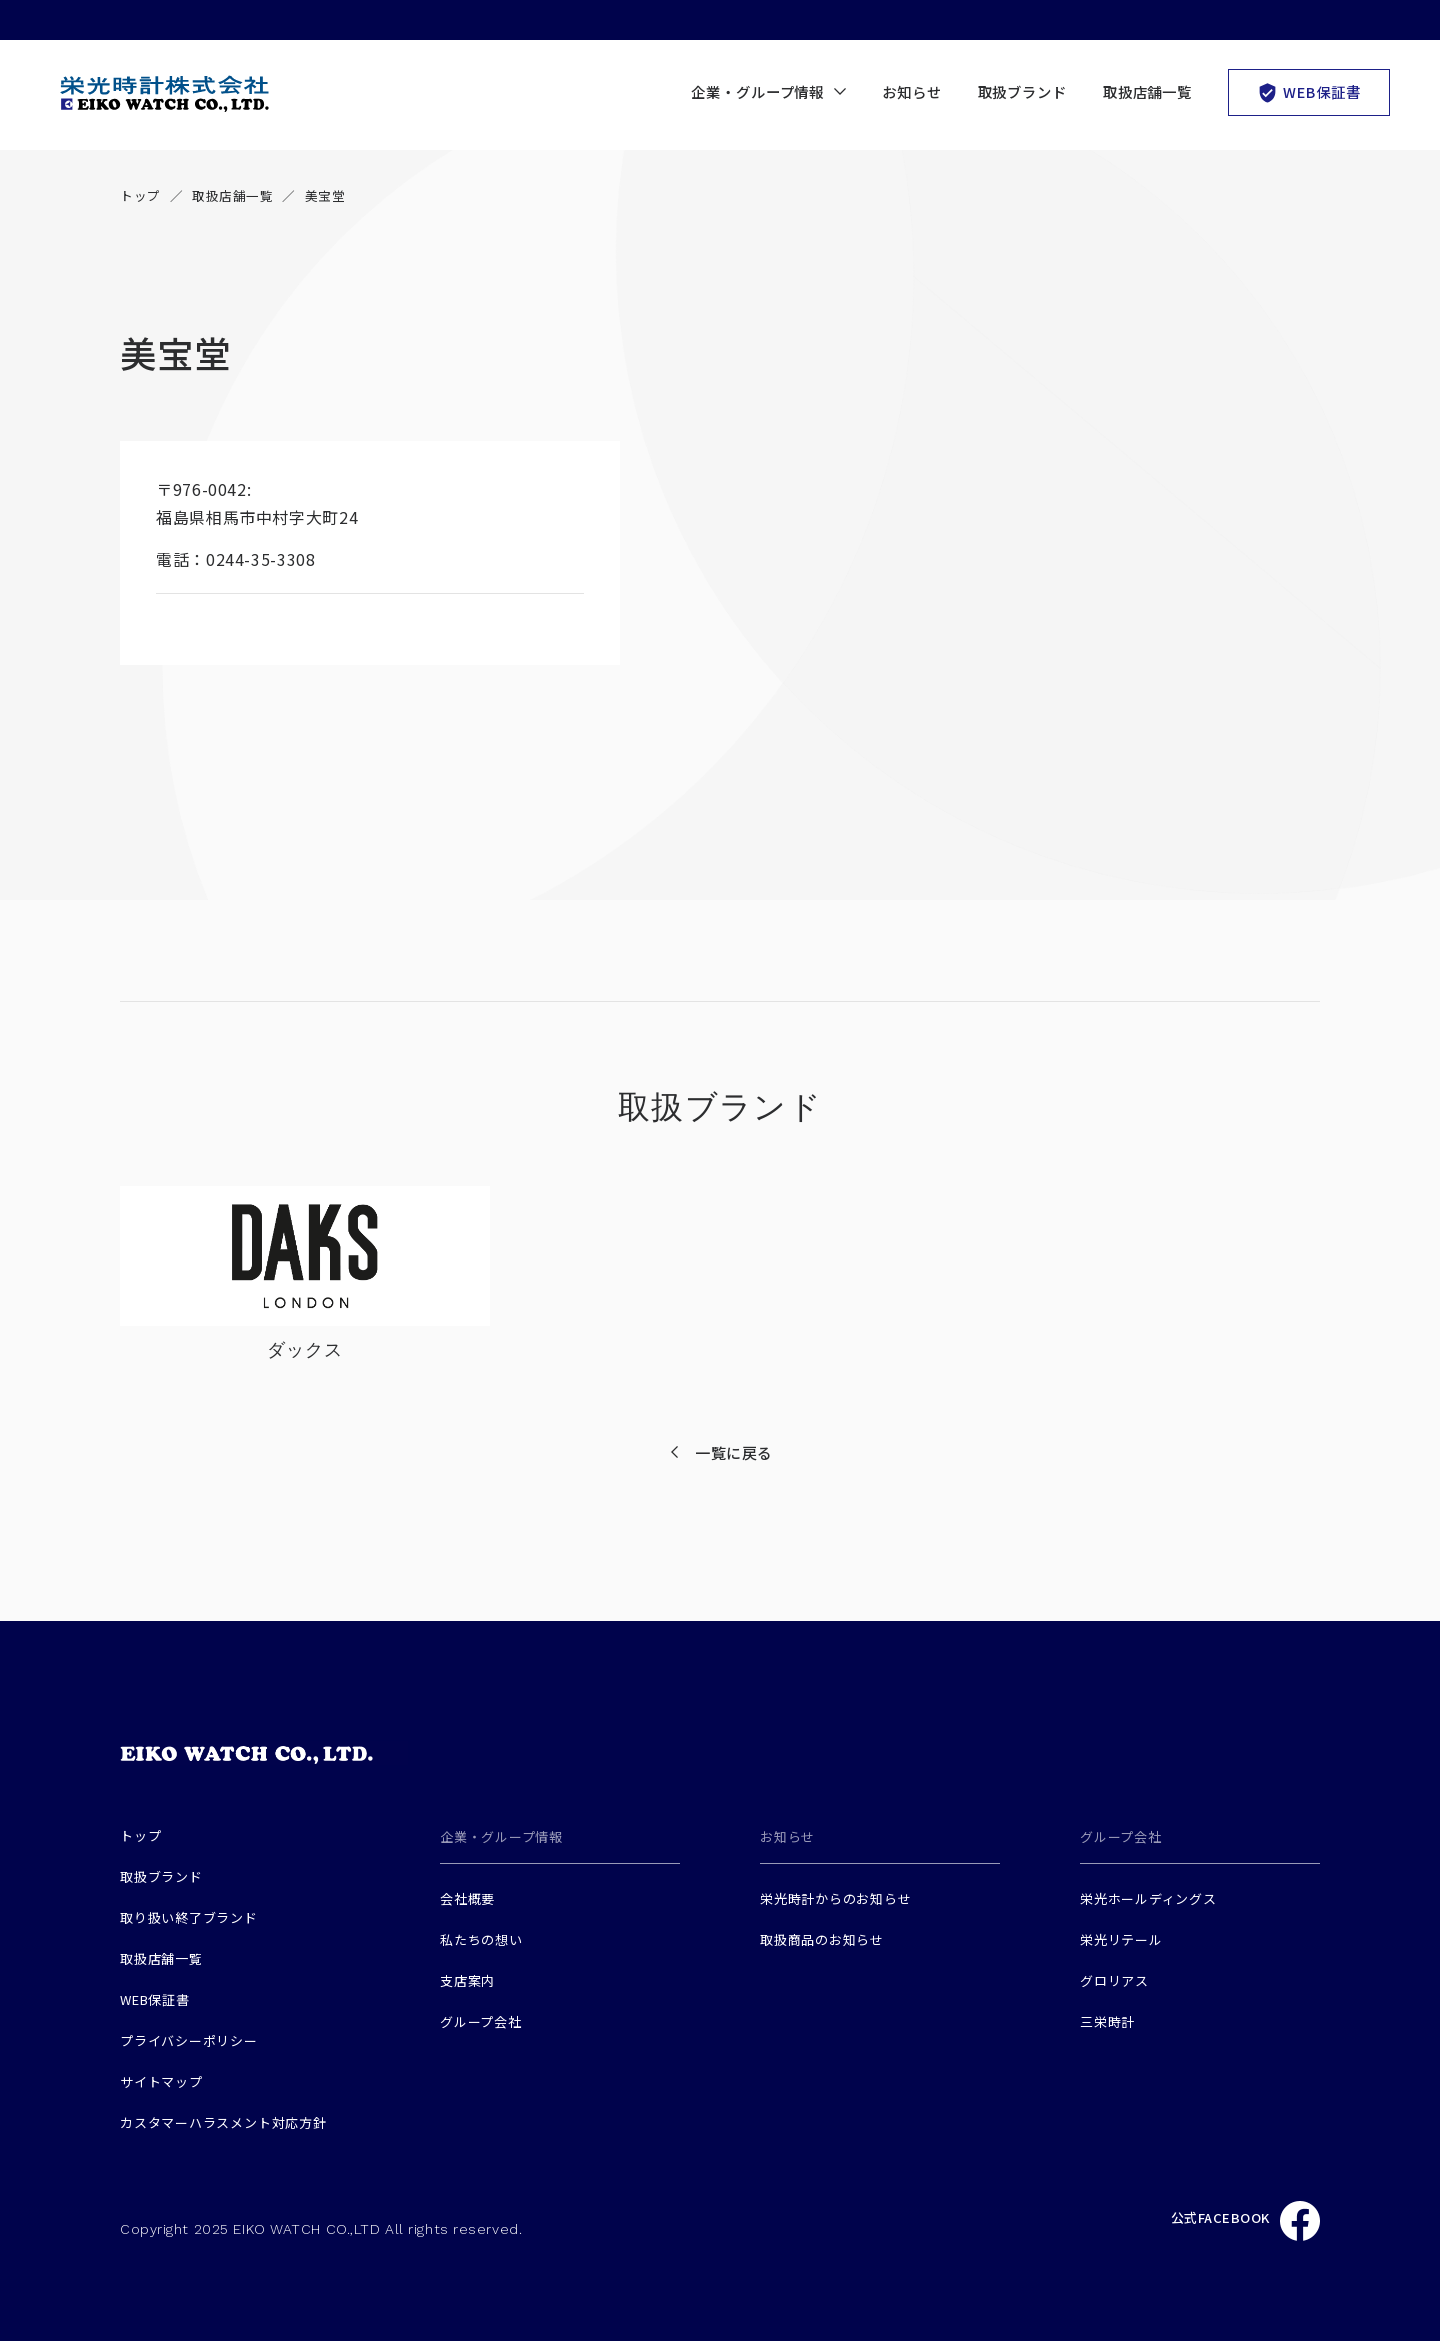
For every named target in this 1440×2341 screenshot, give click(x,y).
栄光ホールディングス (1148, 1898)
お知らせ (911, 91)
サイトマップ (161, 2081)
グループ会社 (481, 2021)
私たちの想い (481, 1939)
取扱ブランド (1022, 91)
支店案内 (467, 1980)
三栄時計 (1107, 2021)
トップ (140, 195)
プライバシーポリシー (189, 2040)
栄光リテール (1121, 1939)
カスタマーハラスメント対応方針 (223, 2122)
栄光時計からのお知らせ (836, 1898)
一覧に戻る (734, 1452)
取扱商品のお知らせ (822, 1939)
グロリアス (1114, 1980)
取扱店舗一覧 (1147, 91)
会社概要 (467, 1898)
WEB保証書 (1308, 91)
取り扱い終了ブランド (189, 1917)
